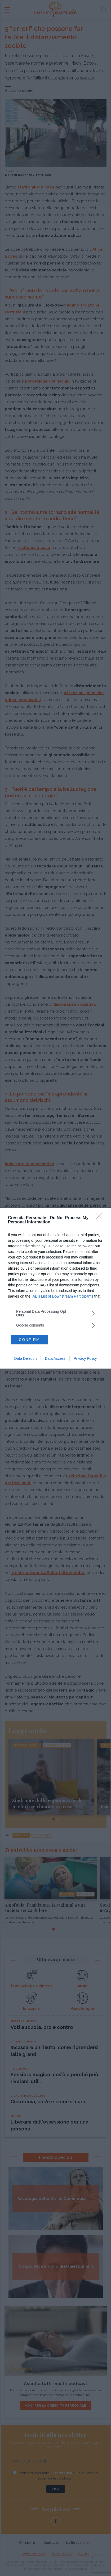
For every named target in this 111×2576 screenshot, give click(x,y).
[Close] (101, 1218)
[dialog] (55, 1288)
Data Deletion (25, 1358)
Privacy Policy (85, 1358)
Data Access (55, 1358)
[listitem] (55, 1313)
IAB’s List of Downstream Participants (62, 1296)
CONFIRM (29, 1339)
